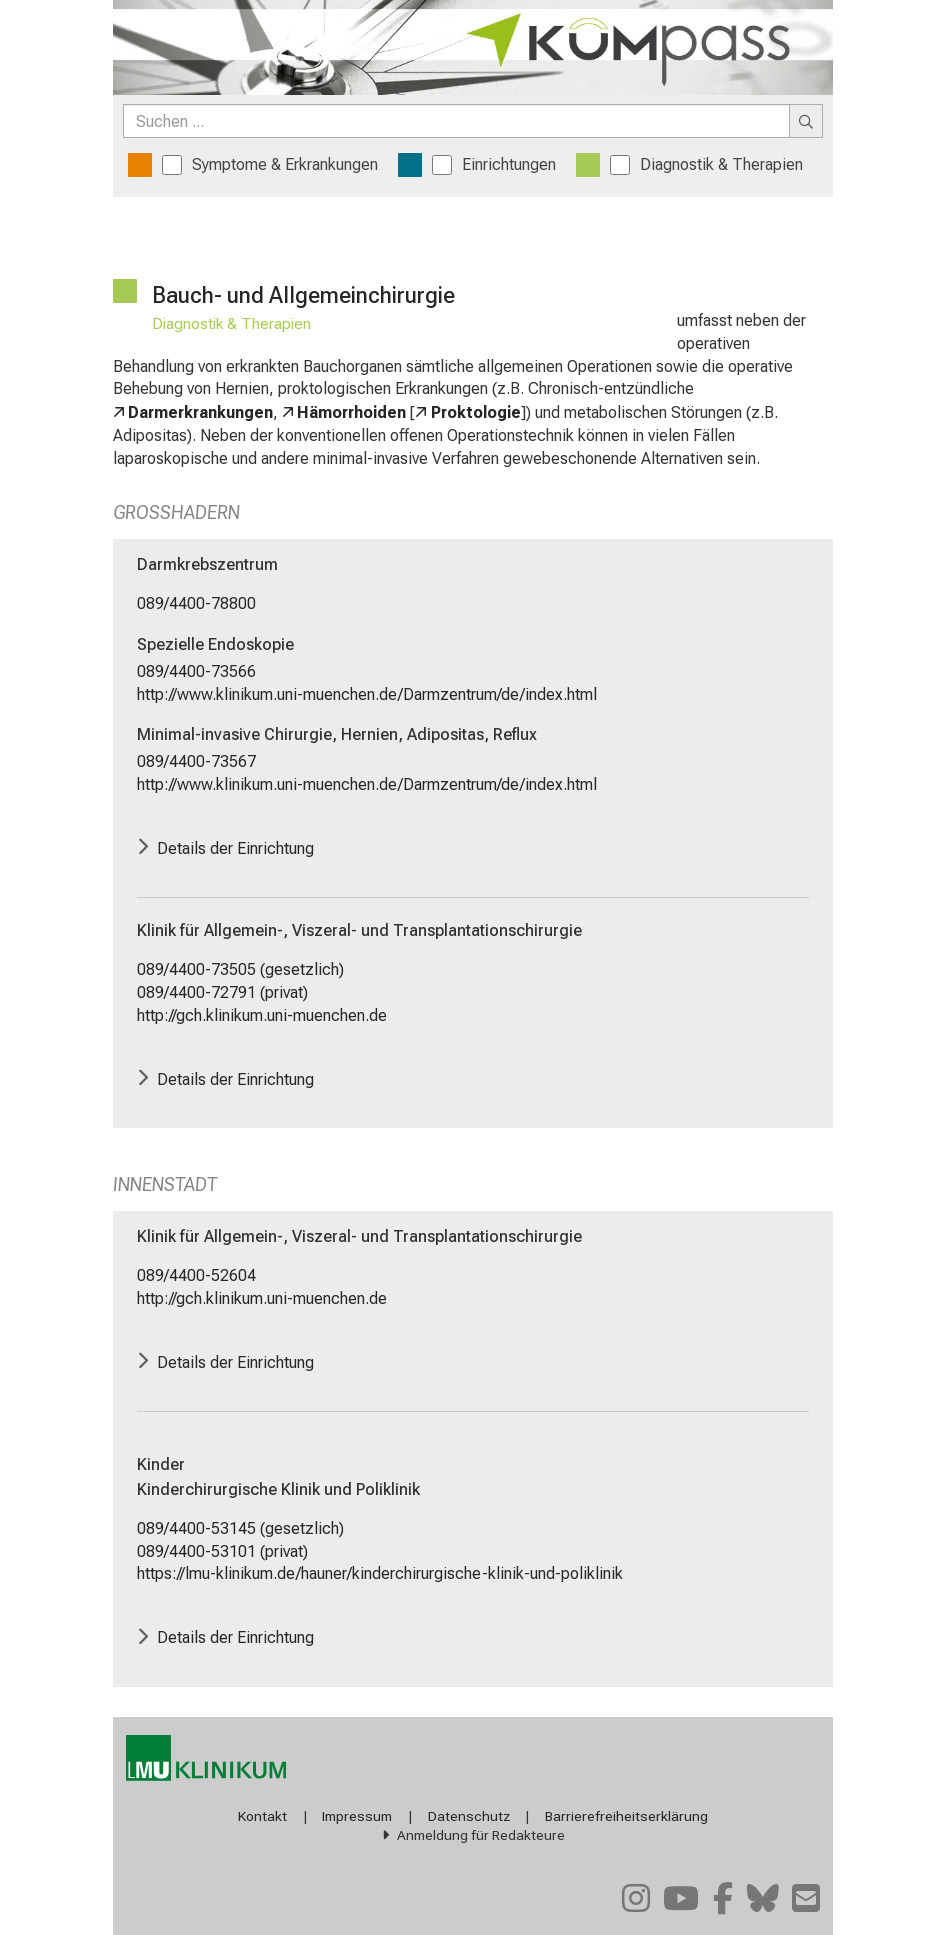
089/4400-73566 (196, 671)
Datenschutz (469, 1816)
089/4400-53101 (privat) (222, 1551)
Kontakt (262, 1816)
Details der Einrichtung (235, 847)
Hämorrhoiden (351, 412)
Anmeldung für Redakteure (481, 1835)
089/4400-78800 (196, 603)
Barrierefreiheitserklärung (626, 1816)
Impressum (357, 1816)
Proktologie (476, 412)
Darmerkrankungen (200, 412)
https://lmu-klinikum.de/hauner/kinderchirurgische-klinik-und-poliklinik (380, 1573)
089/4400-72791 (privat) (222, 992)
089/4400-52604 (196, 1275)
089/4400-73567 (196, 761)
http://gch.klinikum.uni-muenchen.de (262, 1015)
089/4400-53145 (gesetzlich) (240, 1528)
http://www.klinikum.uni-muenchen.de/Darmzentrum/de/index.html (367, 694)
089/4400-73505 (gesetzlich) (240, 969)
